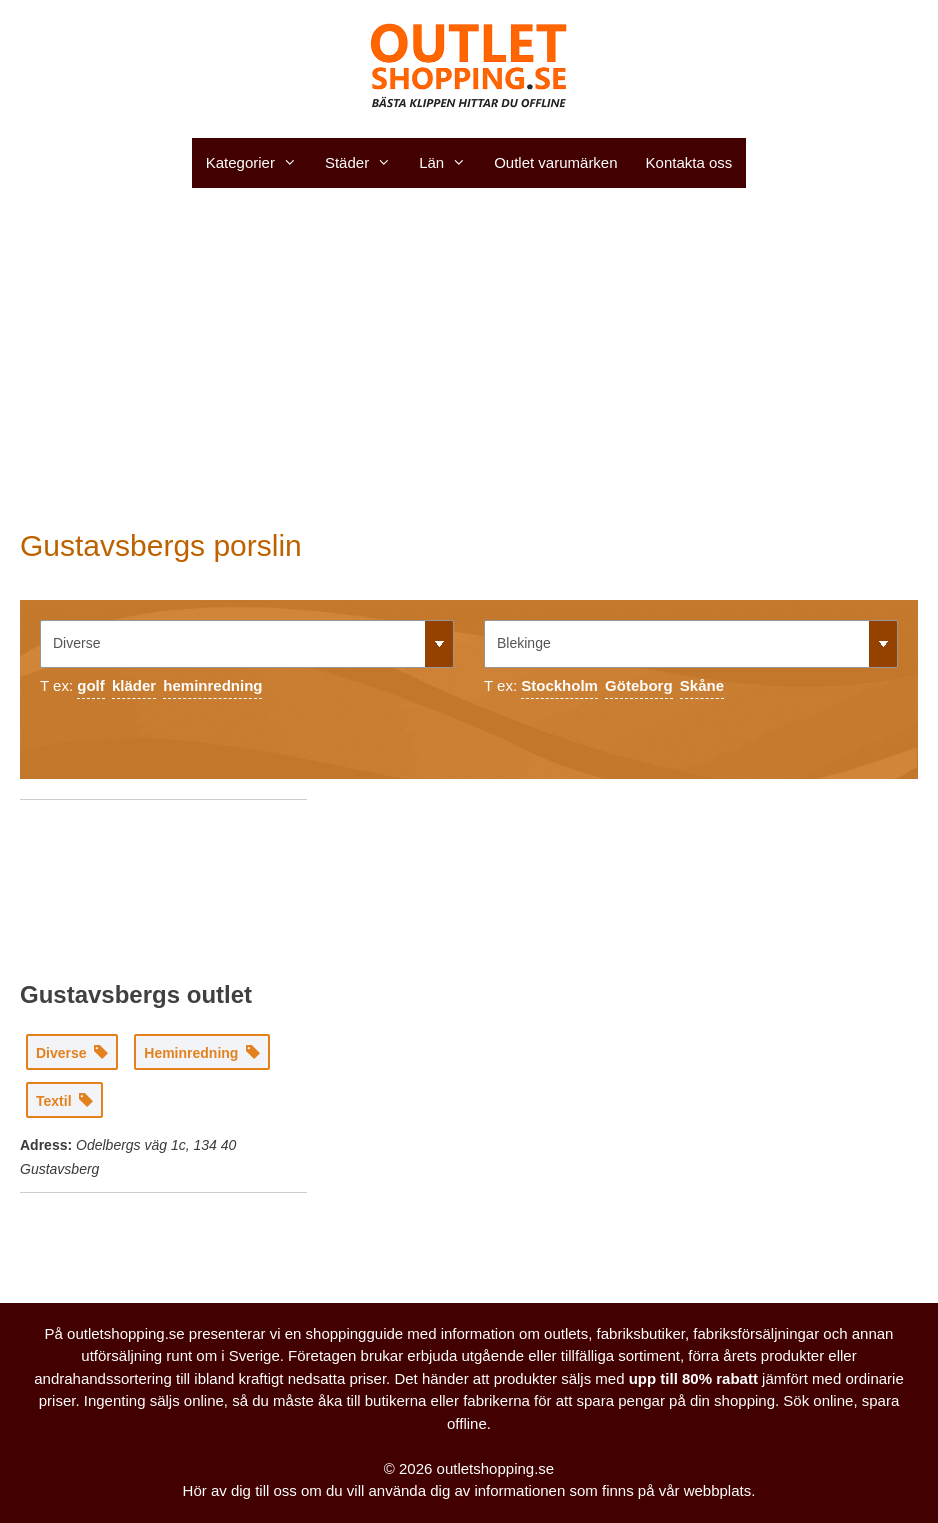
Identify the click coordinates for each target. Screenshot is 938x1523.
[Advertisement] (469, 358)
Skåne (702, 685)
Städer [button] (365, 163)
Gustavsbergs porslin (161, 545)
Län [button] (449, 163)
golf (91, 685)
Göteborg (639, 685)
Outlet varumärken (555, 162)
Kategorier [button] (258, 163)
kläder (134, 685)
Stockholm (559, 685)
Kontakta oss (689, 162)
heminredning (212, 685)
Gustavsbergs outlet (136, 994)
